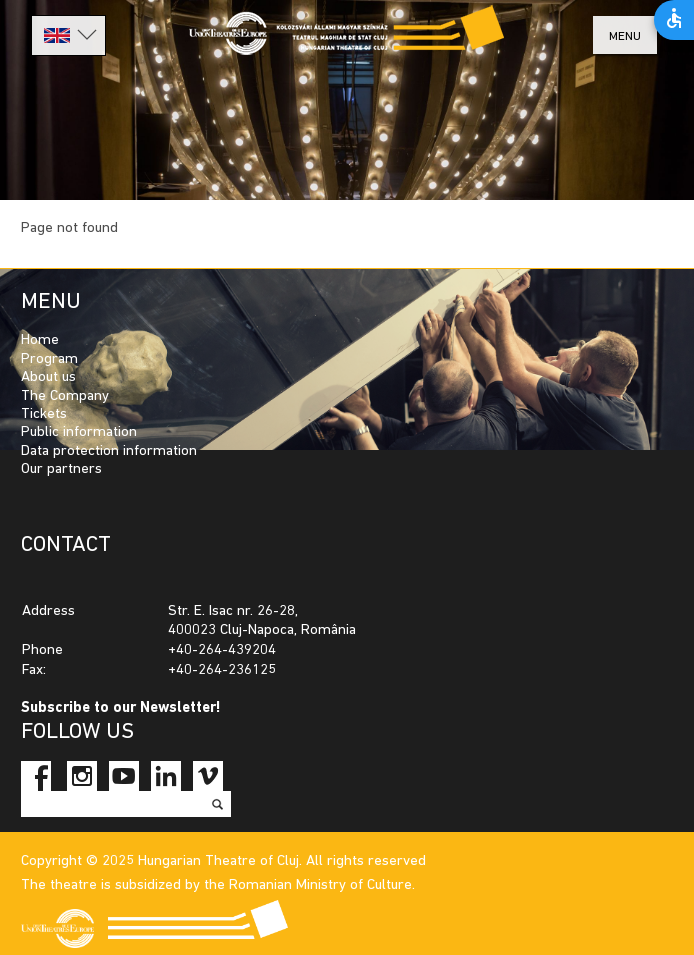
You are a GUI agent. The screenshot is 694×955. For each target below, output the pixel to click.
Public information (79, 432)
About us (48, 377)
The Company (65, 396)
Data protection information (109, 451)
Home (40, 340)
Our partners (61, 469)
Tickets (44, 414)
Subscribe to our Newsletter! (121, 708)
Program (49, 359)
